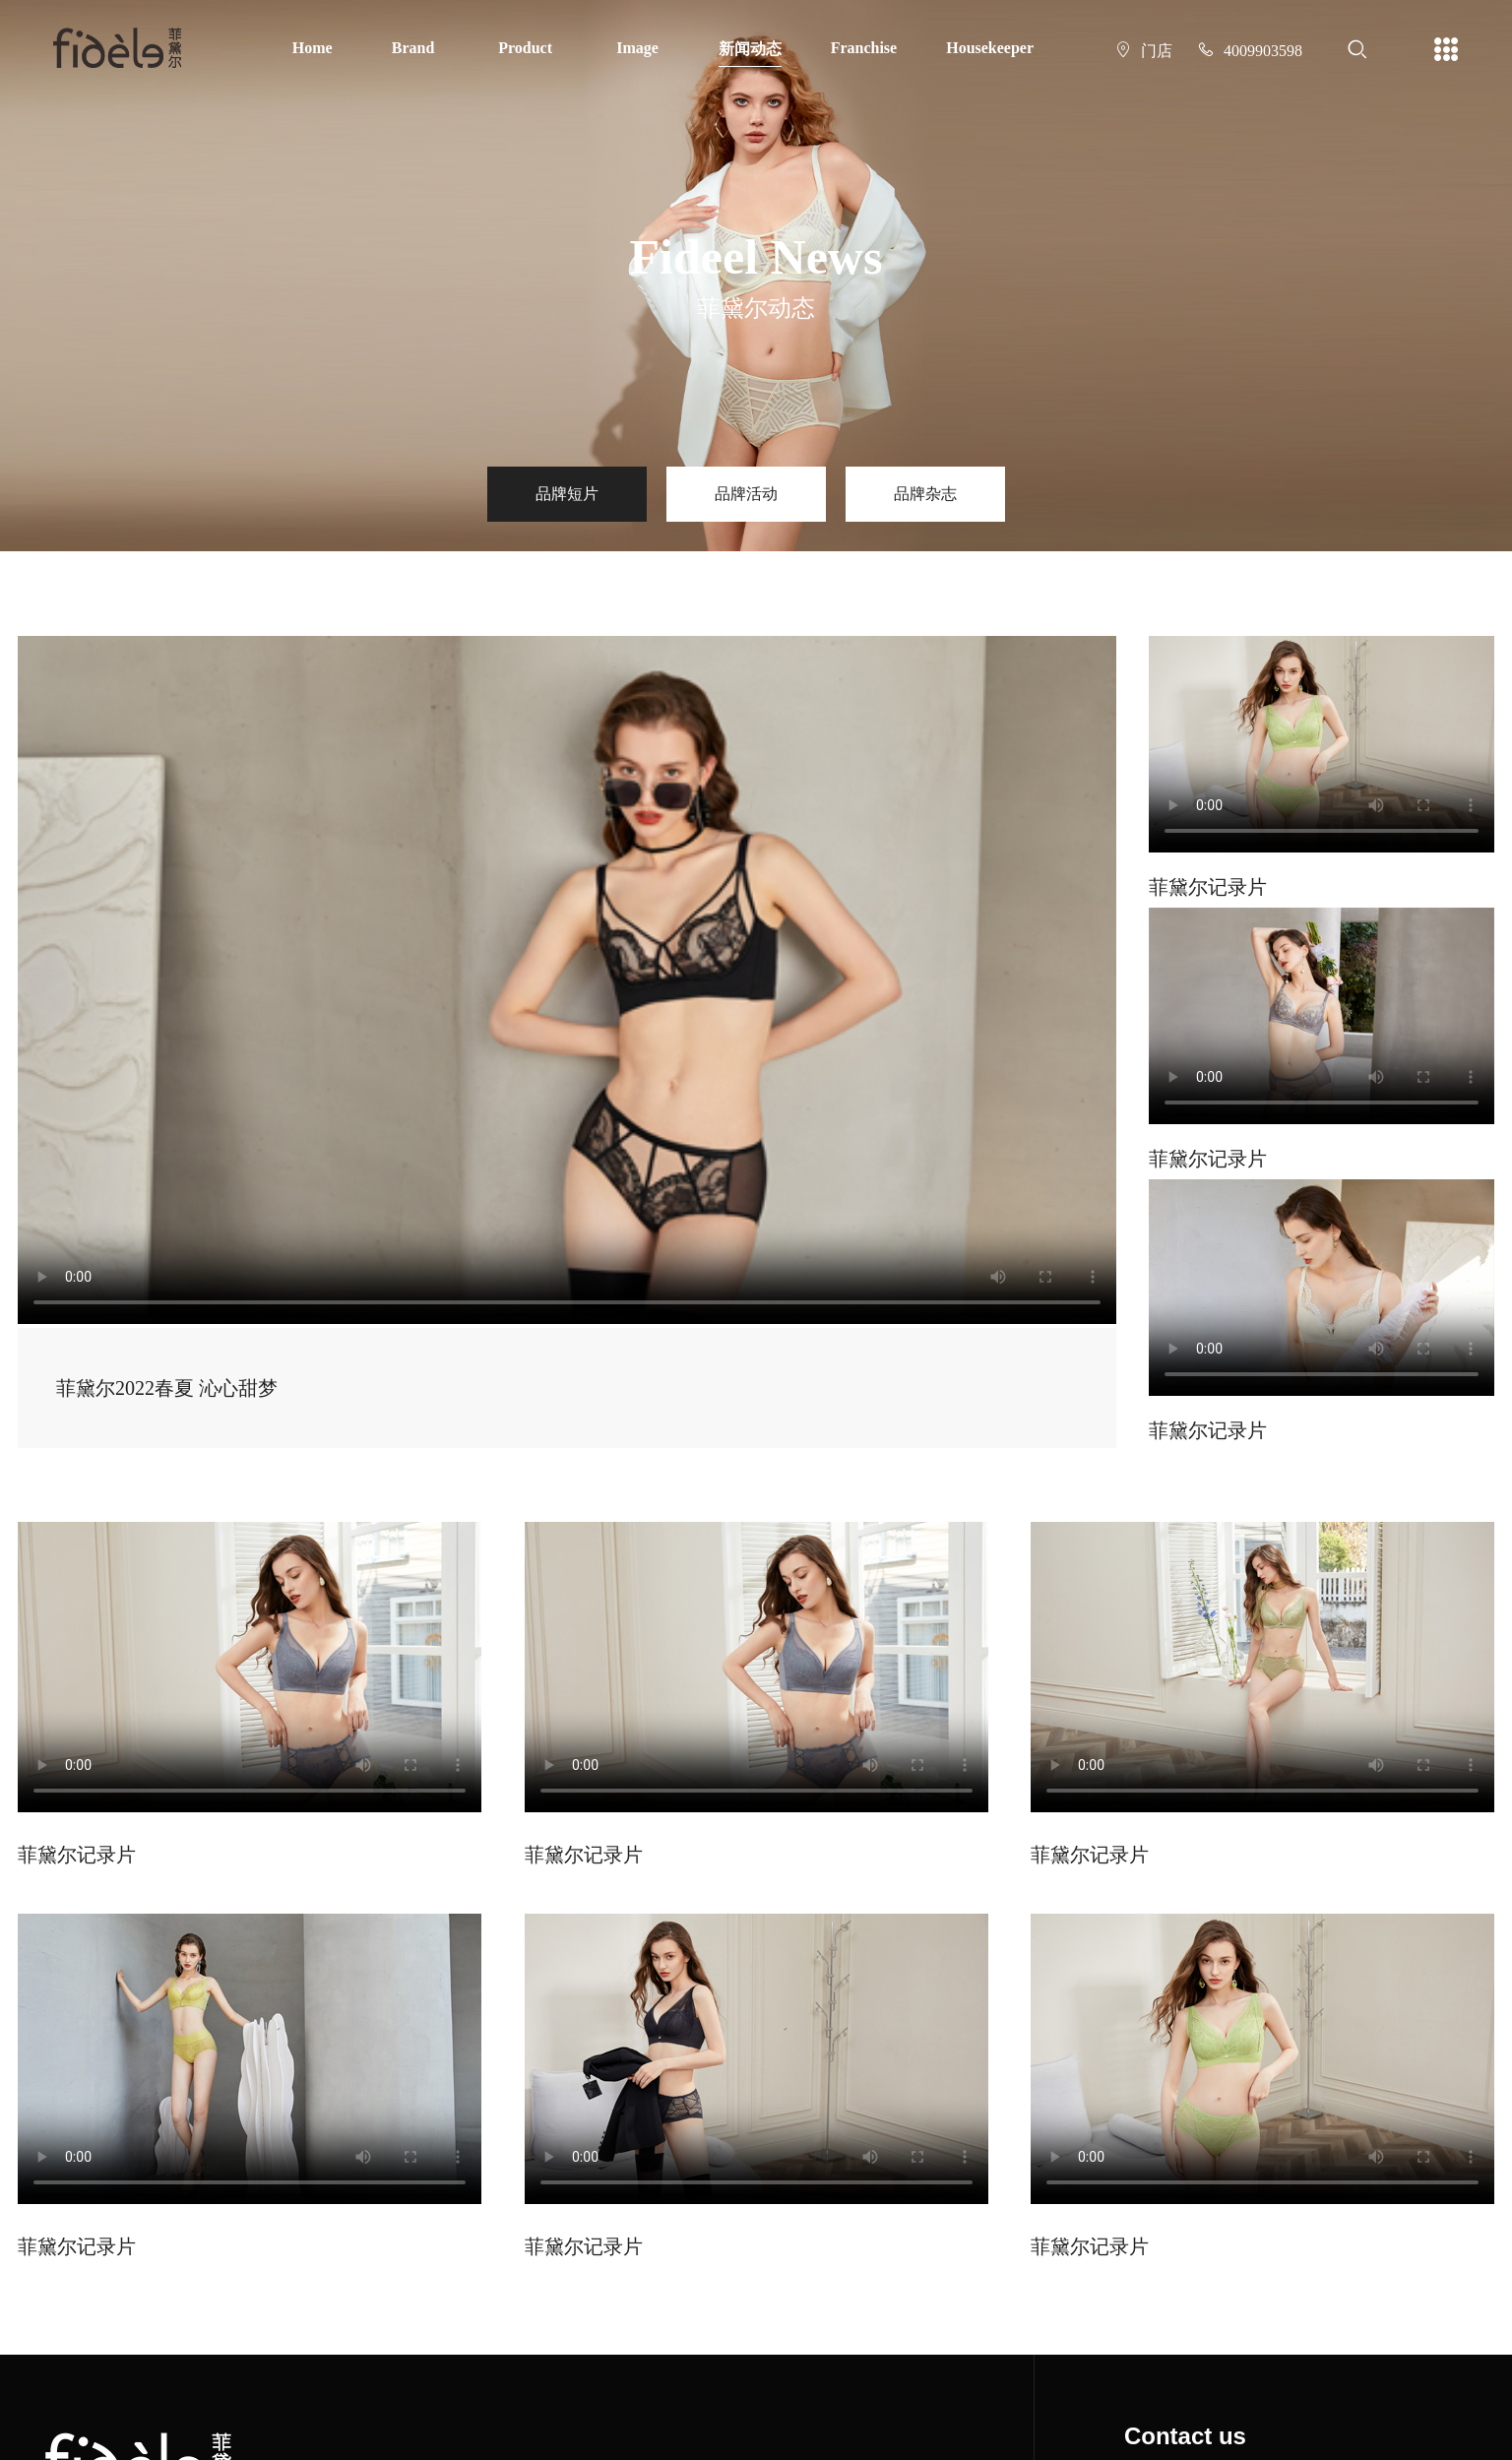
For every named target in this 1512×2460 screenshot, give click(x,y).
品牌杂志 (925, 493)
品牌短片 (567, 493)
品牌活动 (746, 493)
